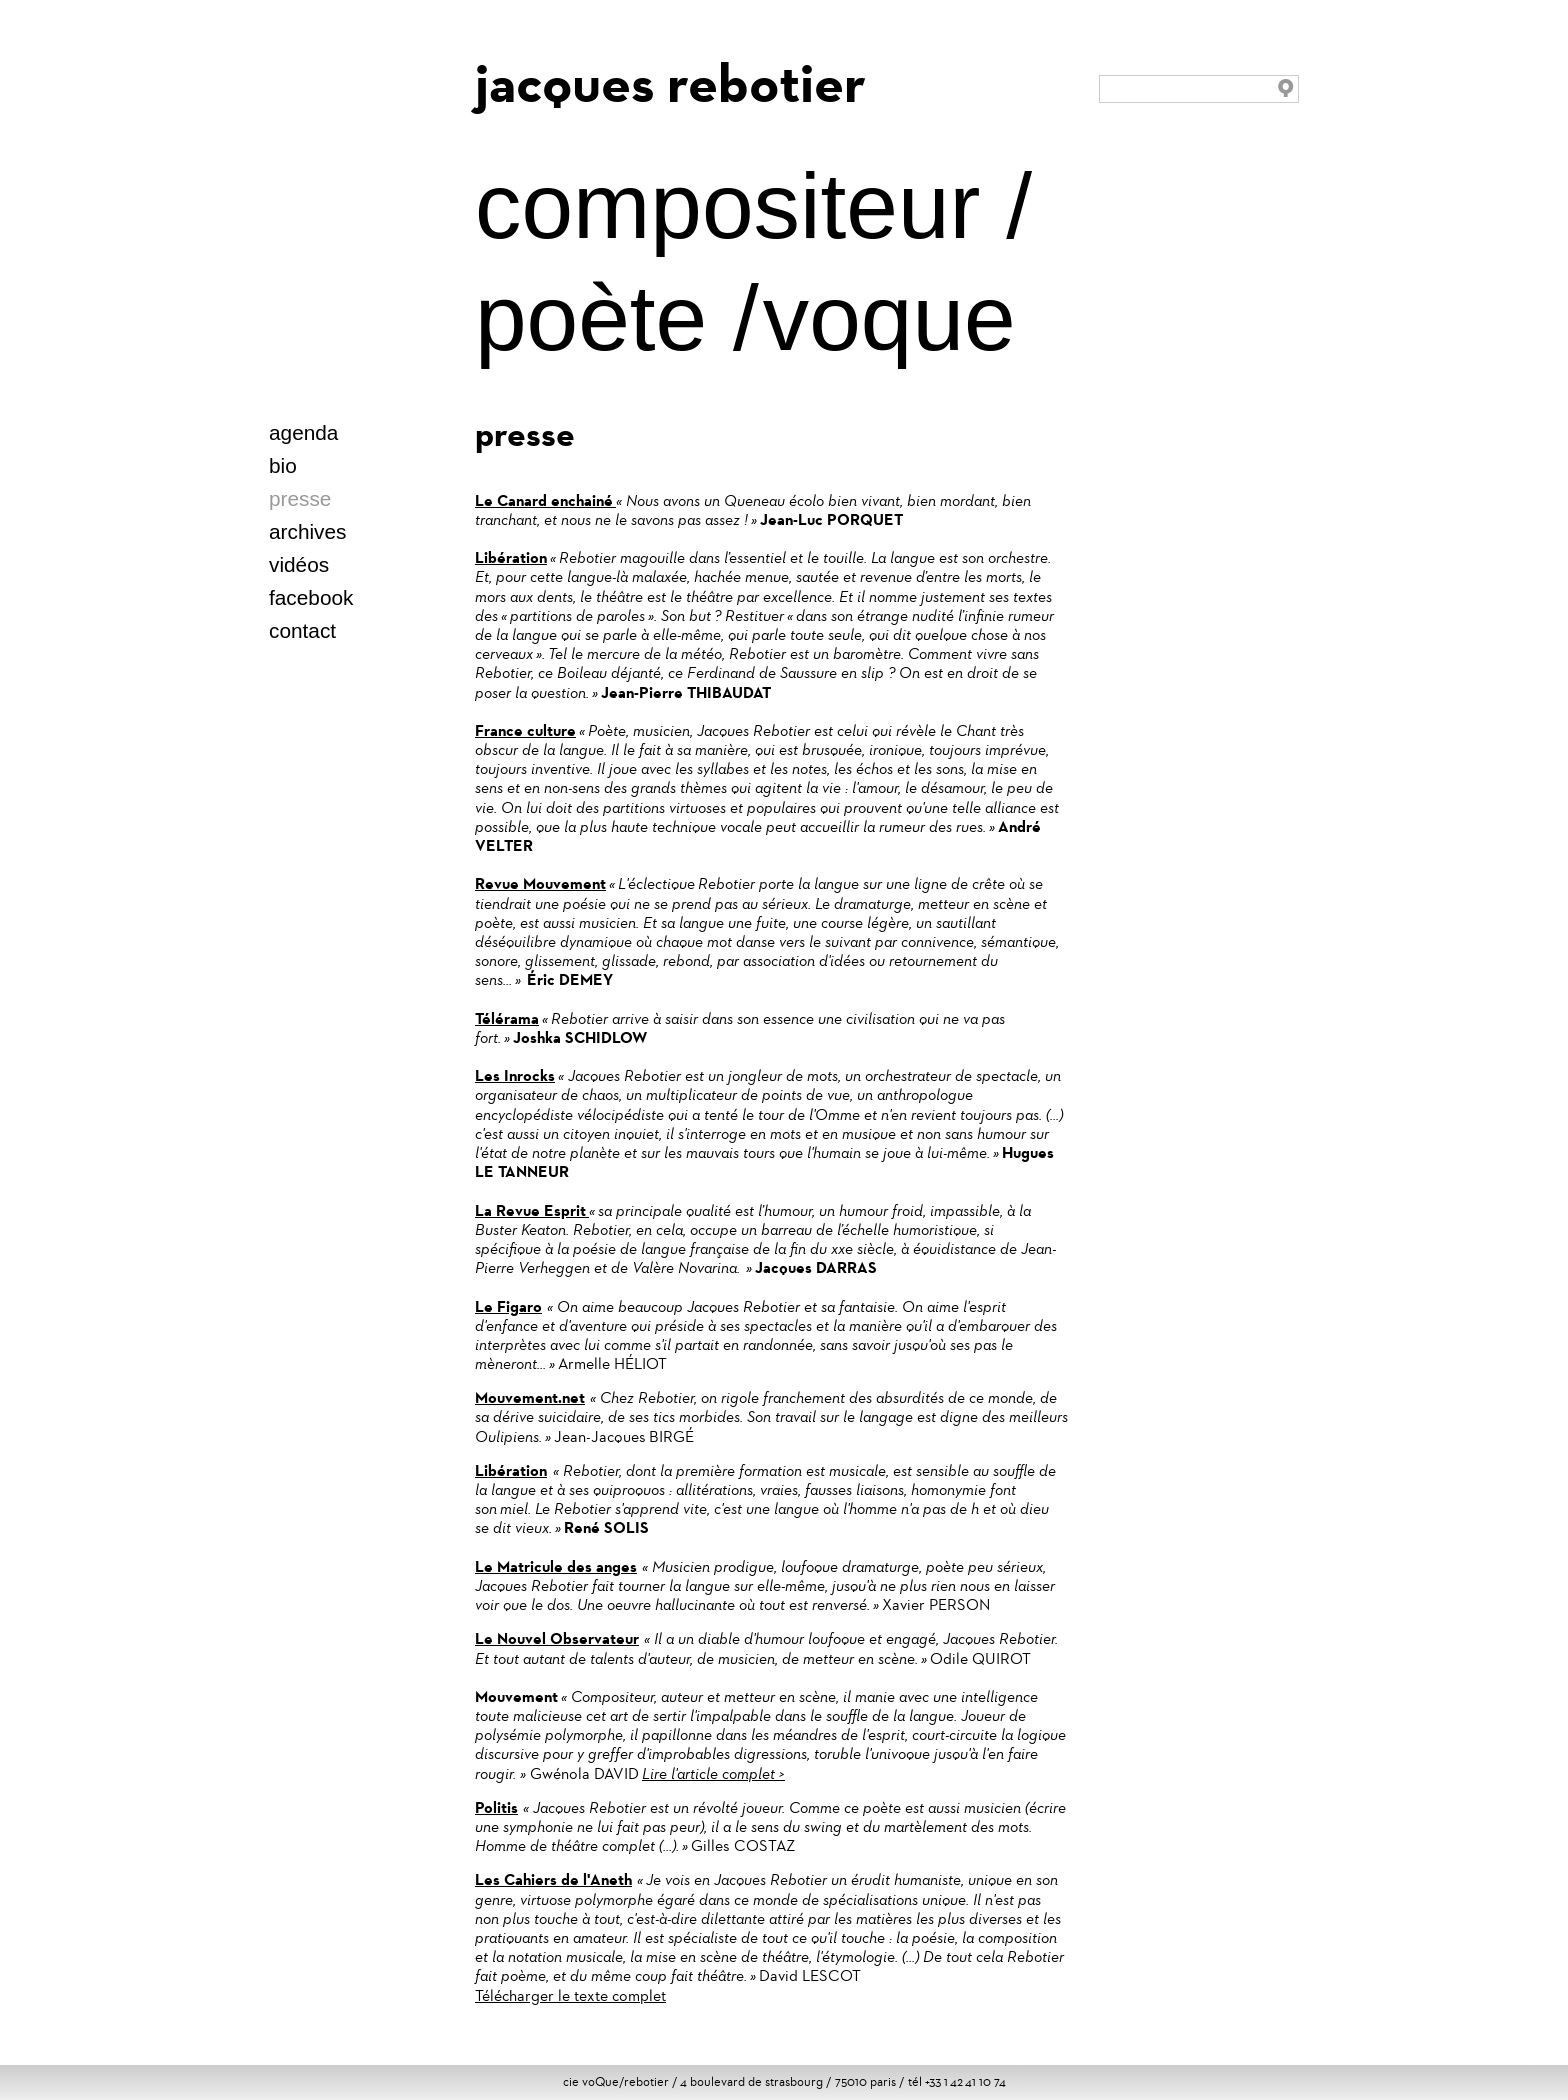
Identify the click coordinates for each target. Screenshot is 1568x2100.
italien (379, 469)
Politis (496, 1807)
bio (283, 465)
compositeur (727, 206)
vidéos (299, 564)
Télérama (507, 1018)
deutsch (338, 469)
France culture (525, 730)
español (358, 469)
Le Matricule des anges (556, 1566)
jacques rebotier (670, 83)
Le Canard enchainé (545, 500)
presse (300, 498)
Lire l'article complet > (713, 1773)
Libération (511, 557)
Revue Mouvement (540, 883)
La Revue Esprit (532, 1210)
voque (889, 318)
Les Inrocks (515, 1075)
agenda (303, 432)
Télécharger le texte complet (570, 1995)
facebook (311, 597)
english (317, 469)
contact (302, 630)
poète (591, 318)
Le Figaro (508, 1306)
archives (307, 531)
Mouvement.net (530, 1397)
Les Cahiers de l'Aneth (553, 1879)
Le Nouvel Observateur (557, 1638)
